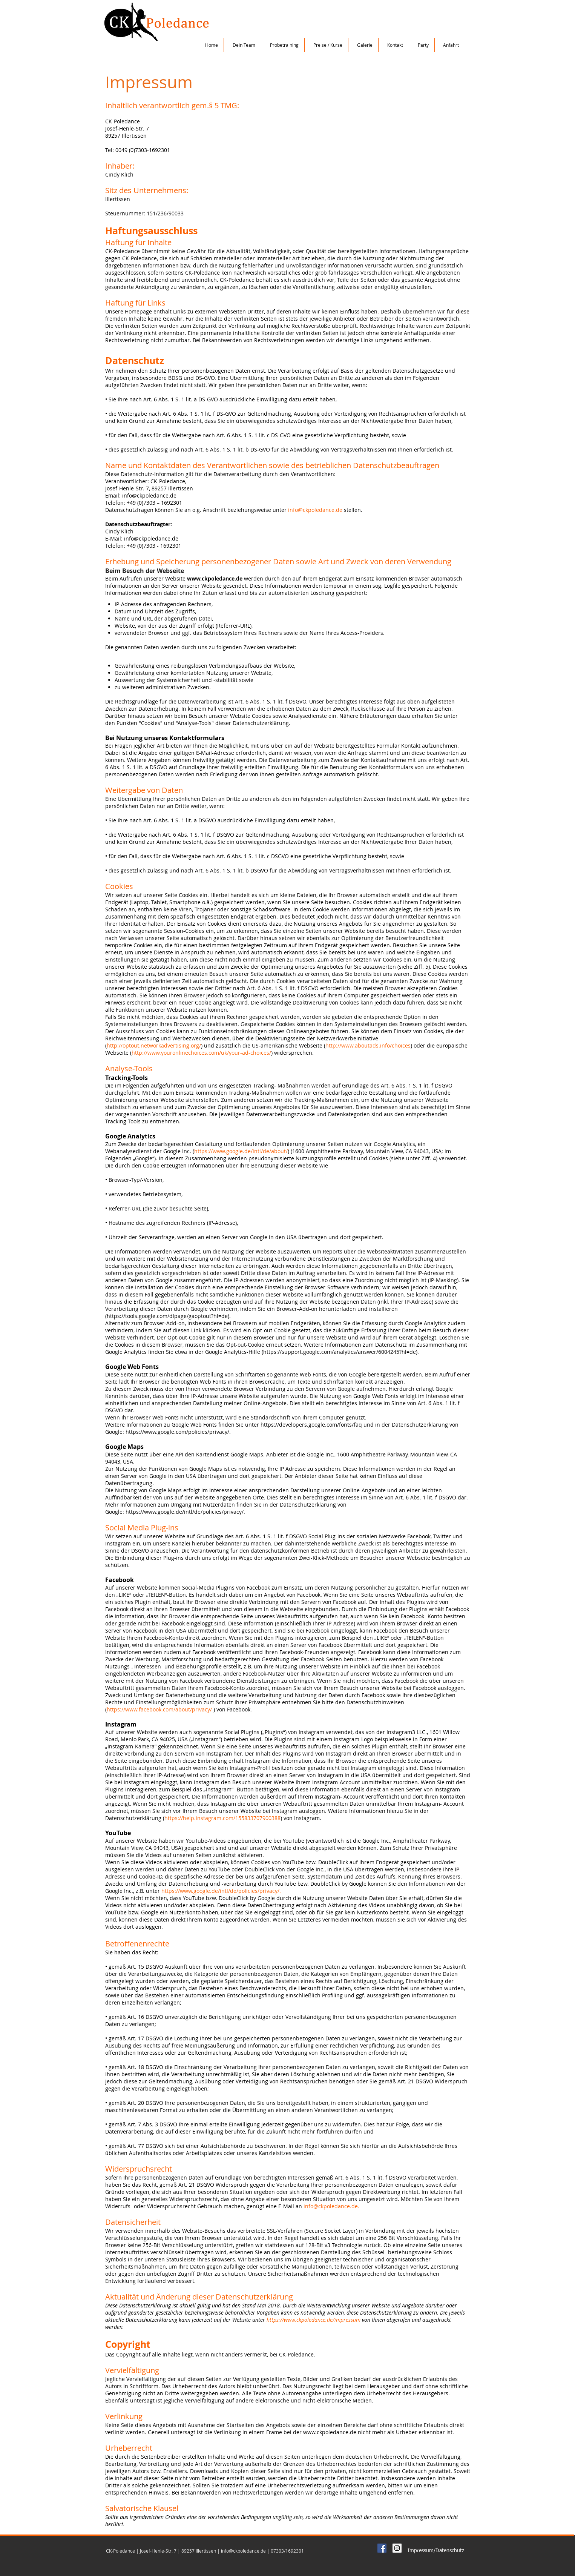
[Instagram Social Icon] (397, 2548)
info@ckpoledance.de (315, 509)
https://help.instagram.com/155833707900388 (222, 1818)
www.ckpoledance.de (214, 578)
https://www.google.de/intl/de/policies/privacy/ (220, 1890)
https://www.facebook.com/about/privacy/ (159, 1709)
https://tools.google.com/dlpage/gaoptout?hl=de (167, 1315)
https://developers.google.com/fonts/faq (311, 1424)
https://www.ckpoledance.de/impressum (313, 2319)
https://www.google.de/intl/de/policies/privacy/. (185, 1511)
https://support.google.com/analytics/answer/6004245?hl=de (339, 1351)
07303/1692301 (287, 2551)
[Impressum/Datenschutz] (436, 2551)
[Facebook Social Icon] (381, 2548)
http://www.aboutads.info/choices (368, 1045)
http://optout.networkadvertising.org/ (154, 1045)
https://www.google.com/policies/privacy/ (177, 1431)
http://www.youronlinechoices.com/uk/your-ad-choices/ (201, 1052)
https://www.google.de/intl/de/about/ (241, 1151)
